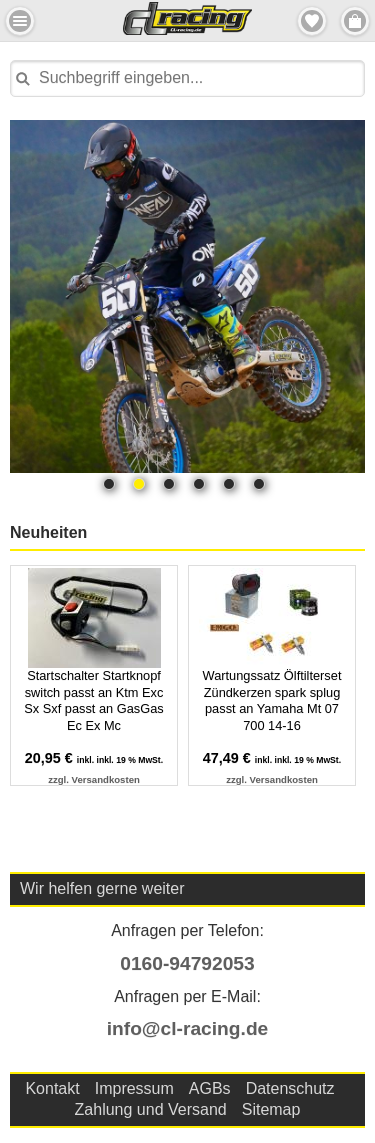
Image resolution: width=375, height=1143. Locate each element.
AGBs (210, 1088)
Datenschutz (290, 1088)
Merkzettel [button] (312, 21)
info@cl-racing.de (188, 1028)
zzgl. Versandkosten (94, 779)
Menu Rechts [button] (355, 21)
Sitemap (271, 1109)
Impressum (134, 1088)
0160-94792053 (187, 963)
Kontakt (52, 1088)
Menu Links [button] (20, 21)
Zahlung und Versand (151, 1109)
